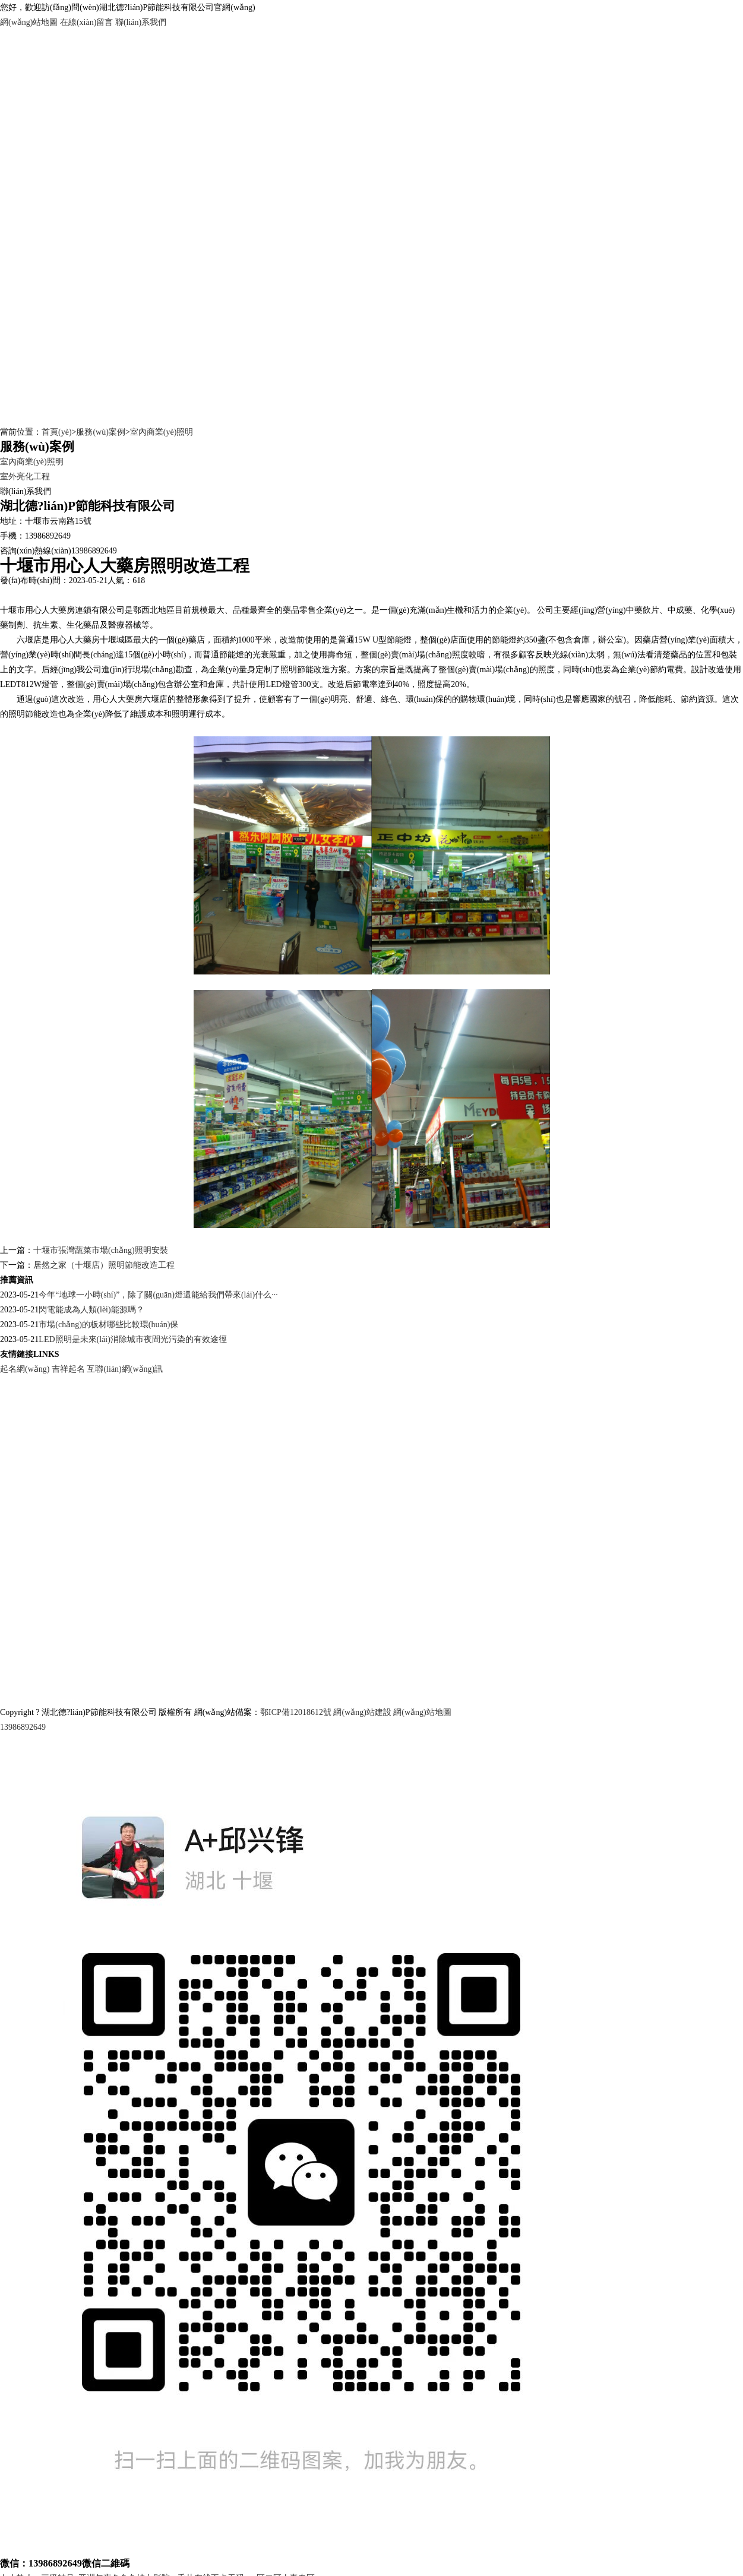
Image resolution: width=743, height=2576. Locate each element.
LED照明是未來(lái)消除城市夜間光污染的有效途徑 (133, 1339)
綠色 (389, 699)
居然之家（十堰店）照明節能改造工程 (104, 1265)
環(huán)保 (425, 699)
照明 (180, 714)
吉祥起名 (68, 1369)
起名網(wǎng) (24, 1369)
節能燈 (504, 639)
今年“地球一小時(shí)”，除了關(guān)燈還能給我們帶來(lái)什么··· (158, 1294)
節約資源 (697, 699)
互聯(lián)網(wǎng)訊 (125, 1369)
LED (8, 684)
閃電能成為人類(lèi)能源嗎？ (91, 1309)
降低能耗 (655, 699)
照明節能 (297, 669)
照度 (460, 654)
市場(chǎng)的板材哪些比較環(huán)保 (108, 1324)
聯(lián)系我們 (140, 22)
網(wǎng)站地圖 (29, 22)
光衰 (260, 654)
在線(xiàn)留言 (86, 22)
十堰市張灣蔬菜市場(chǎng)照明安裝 (100, 1250)
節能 (395, 639)
